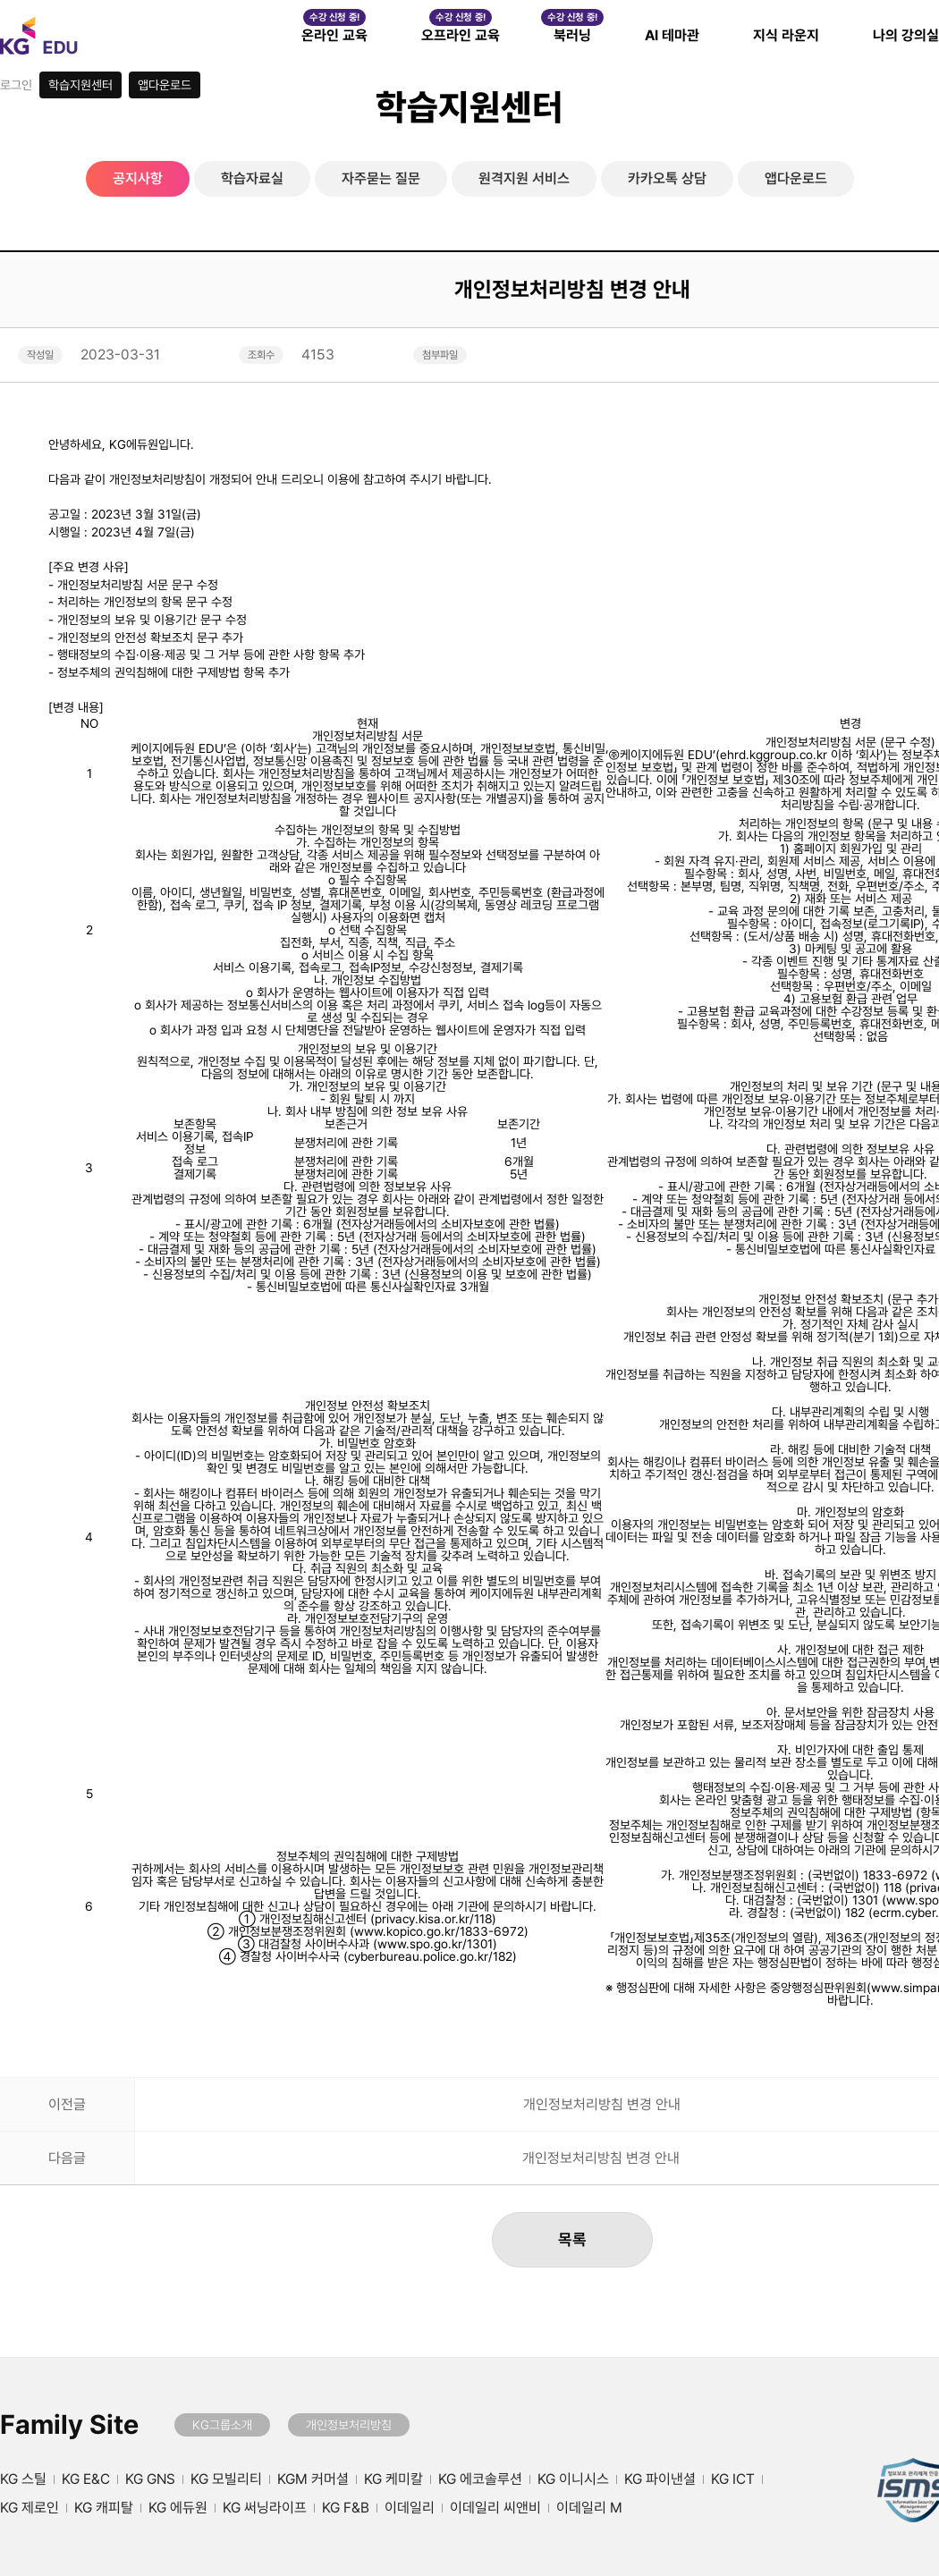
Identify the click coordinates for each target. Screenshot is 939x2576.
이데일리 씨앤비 (495, 2508)
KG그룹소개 (222, 2425)
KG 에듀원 (177, 2508)
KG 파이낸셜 (660, 2479)
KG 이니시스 (573, 2479)
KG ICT (733, 2479)
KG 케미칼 (393, 2479)
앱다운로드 (164, 85)
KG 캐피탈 (103, 2508)
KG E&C (86, 2479)
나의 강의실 (906, 35)
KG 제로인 (29, 2508)
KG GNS (150, 2479)
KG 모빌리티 (226, 2479)
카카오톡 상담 (667, 178)
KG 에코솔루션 (480, 2479)
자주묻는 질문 (381, 178)
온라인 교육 (334, 35)
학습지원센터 (80, 85)
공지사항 (138, 178)
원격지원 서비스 (524, 178)
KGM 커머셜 (313, 2479)
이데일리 (410, 2508)
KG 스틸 (23, 2479)
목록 (572, 2239)
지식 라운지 (786, 35)
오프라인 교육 (460, 35)
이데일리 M (589, 2508)
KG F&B (345, 2508)
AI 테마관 (672, 35)
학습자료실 (252, 178)
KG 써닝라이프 (265, 2508)
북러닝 (572, 35)
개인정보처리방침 (349, 2425)
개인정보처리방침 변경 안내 (602, 2105)
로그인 (16, 85)
